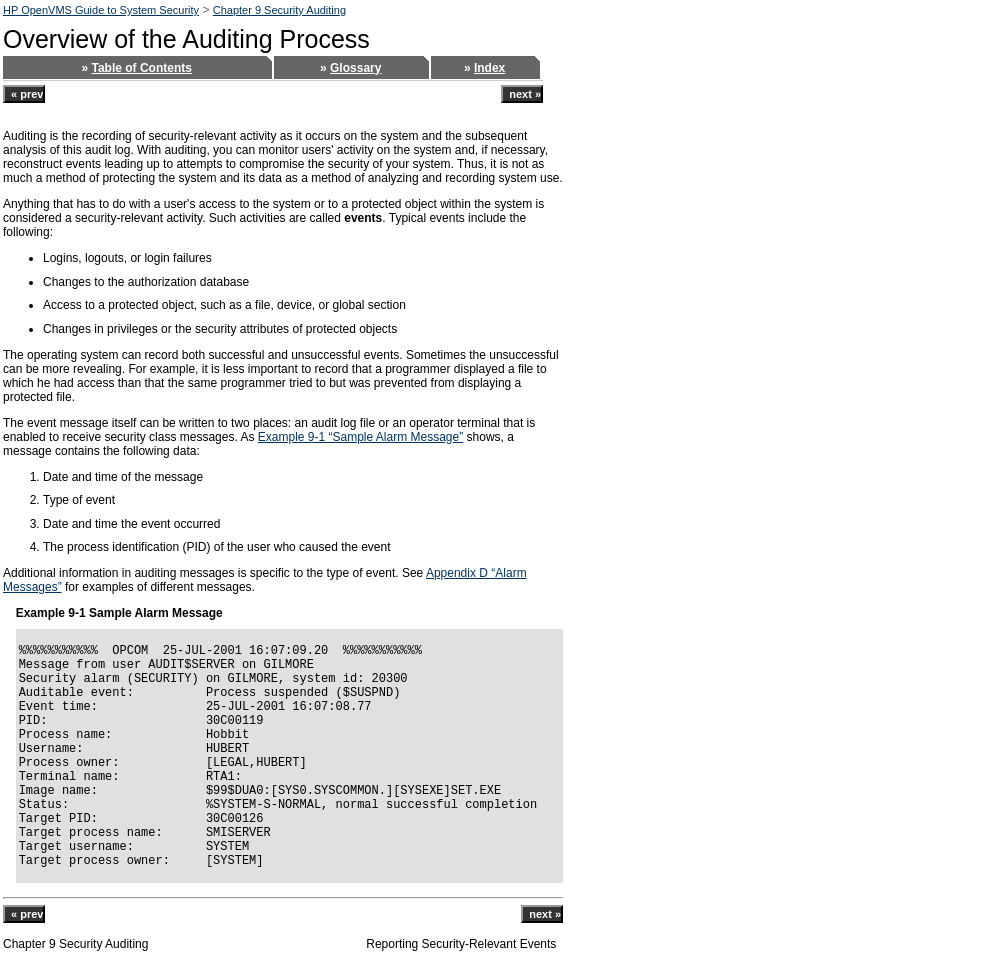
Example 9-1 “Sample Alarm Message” (360, 437)
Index (489, 68)
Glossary (355, 68)
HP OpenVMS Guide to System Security (101, 10)
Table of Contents (141, 68)
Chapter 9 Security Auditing (279, 10)
